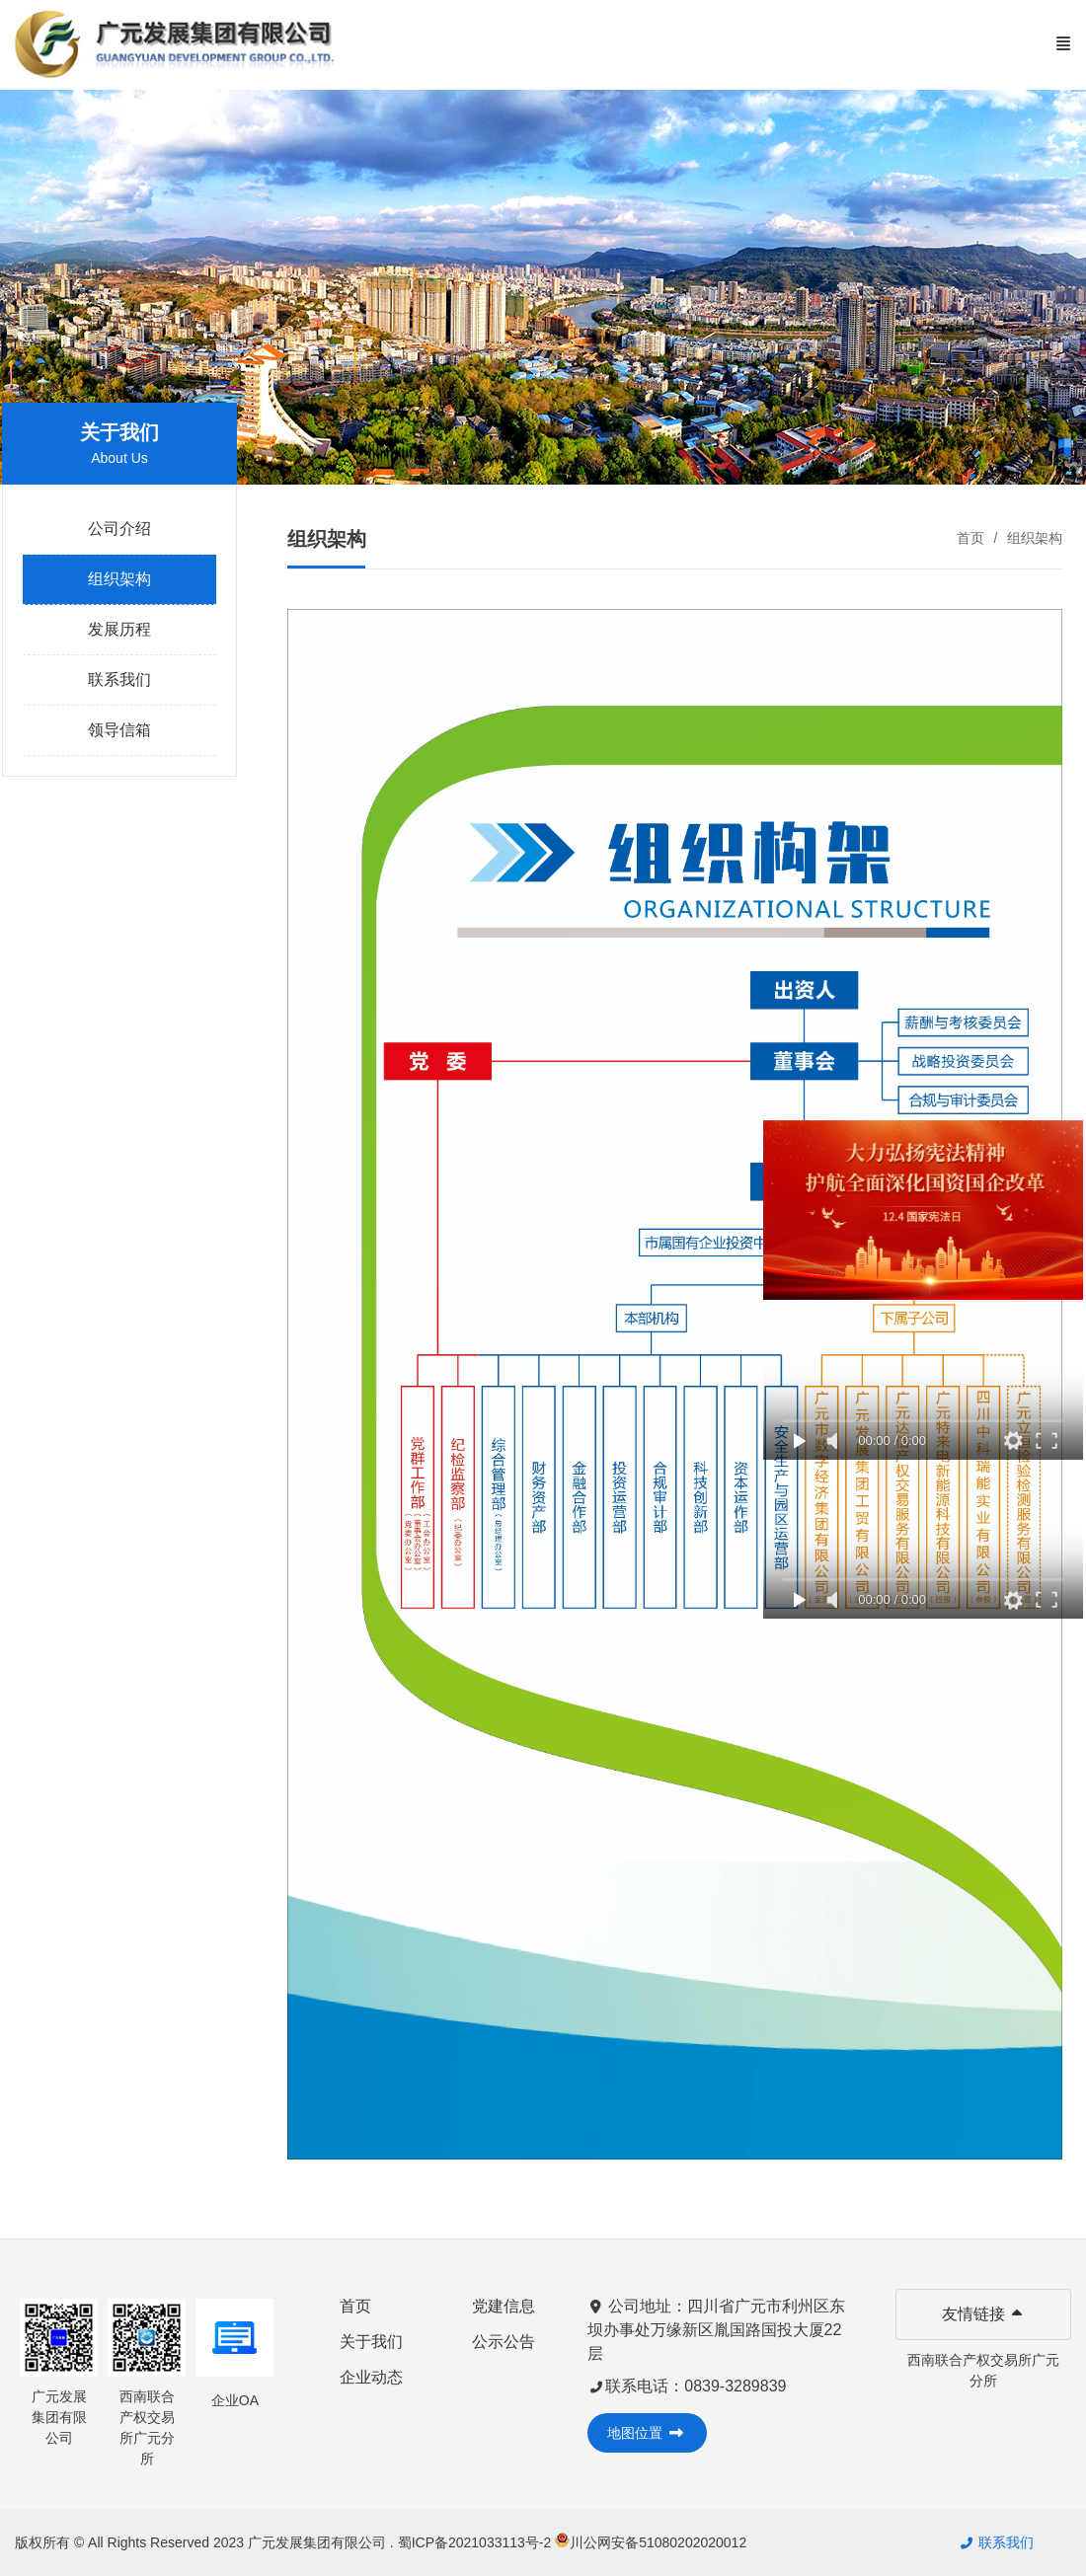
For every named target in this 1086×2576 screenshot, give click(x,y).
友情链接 (983, 2314)
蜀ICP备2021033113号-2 (477, 2542)
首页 (970, 538)
